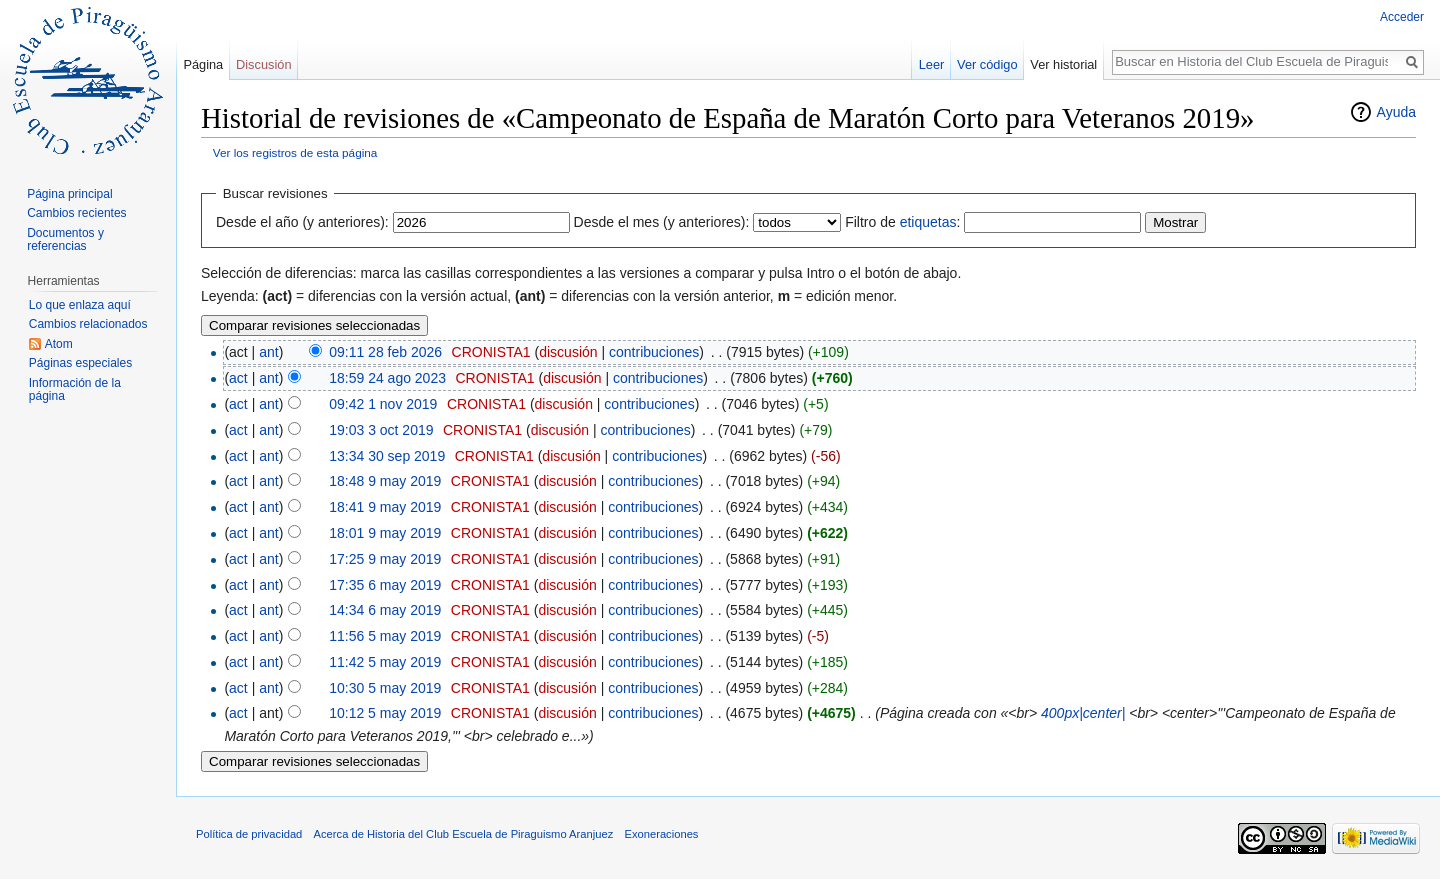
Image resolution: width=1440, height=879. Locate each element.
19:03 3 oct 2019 (381, 430)
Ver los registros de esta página (295, 152)
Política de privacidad (249, 834)
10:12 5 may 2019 (385, 713)
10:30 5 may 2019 (385, 688)
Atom (59, 344)
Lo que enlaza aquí (80, 305)
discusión (568, 352)
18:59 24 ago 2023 (387, 378)
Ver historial (1063, 64)
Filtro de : (902, 222)
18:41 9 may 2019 (385, 507)
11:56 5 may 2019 (385, 636)
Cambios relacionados (88, 324)
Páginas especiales (80, 363)
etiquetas (928, 222)
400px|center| (1083, 713)
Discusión (263, 64)
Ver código (987, 64)
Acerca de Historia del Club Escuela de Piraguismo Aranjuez (464, 834)
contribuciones (654, 352)
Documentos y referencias (65, 240)
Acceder (1402, 17)
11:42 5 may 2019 (385, 662)
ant (268, 352)
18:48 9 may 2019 (385, 481)
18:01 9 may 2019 (385, 533)
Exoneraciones (661, 834)
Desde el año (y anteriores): (302, 222)
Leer (932, 64)
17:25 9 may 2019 (385, 559)
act (238, 378)
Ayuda (1396, 112)
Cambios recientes (76, 213)
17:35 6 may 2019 (385, 585)
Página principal (69, 194)
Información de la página (75, 390)
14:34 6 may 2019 (385, 610)
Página (203, 64)
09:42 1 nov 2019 (383, 404)
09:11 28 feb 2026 (385, 352)
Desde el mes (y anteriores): (662, 222)
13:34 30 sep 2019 (387, 456)
